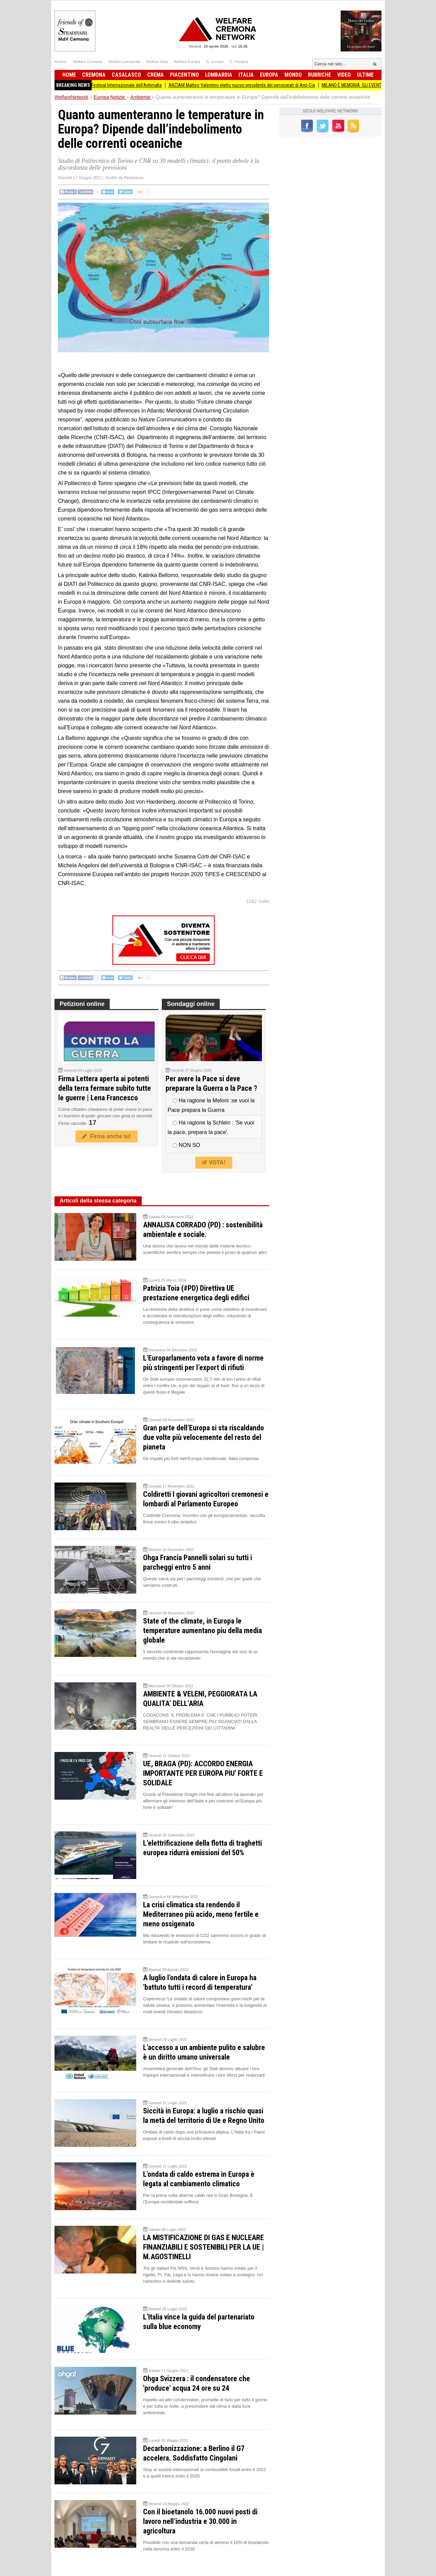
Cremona (94, 75)
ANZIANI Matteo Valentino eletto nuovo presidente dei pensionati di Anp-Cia (251, 85)
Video (344, 75)
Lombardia (218, 75)
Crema (155, 75)
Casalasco (126, 75)
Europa (269, 75)
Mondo (293, 75)
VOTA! (213, 1162)
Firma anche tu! (106, 1136)
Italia (246, 75)
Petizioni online (82, 1003)
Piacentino (184, 75)
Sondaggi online (191, 1003)
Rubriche (319, 75)
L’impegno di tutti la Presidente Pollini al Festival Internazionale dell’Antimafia (98, 85)
